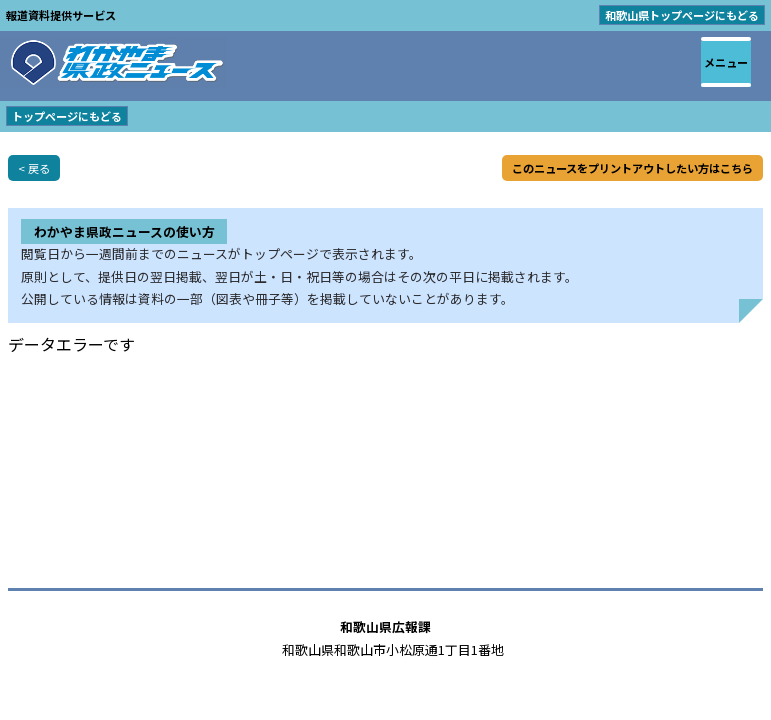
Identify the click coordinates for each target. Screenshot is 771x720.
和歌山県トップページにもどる (682, 15)
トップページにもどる (67, 116)
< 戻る (34, 168)
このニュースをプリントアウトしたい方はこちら (632, 168)
